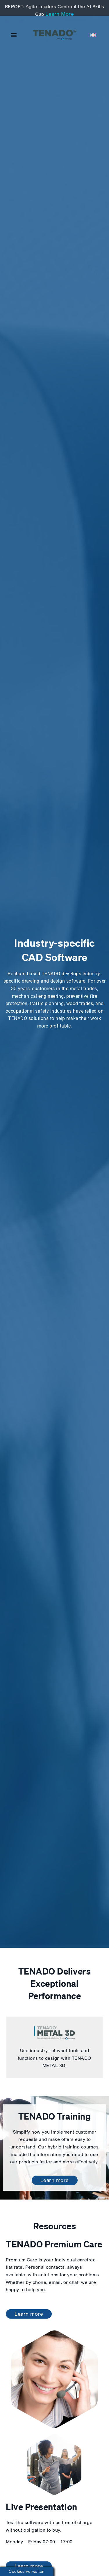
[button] (13, 35)
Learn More (59, 14)
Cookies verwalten (27, 2571)
